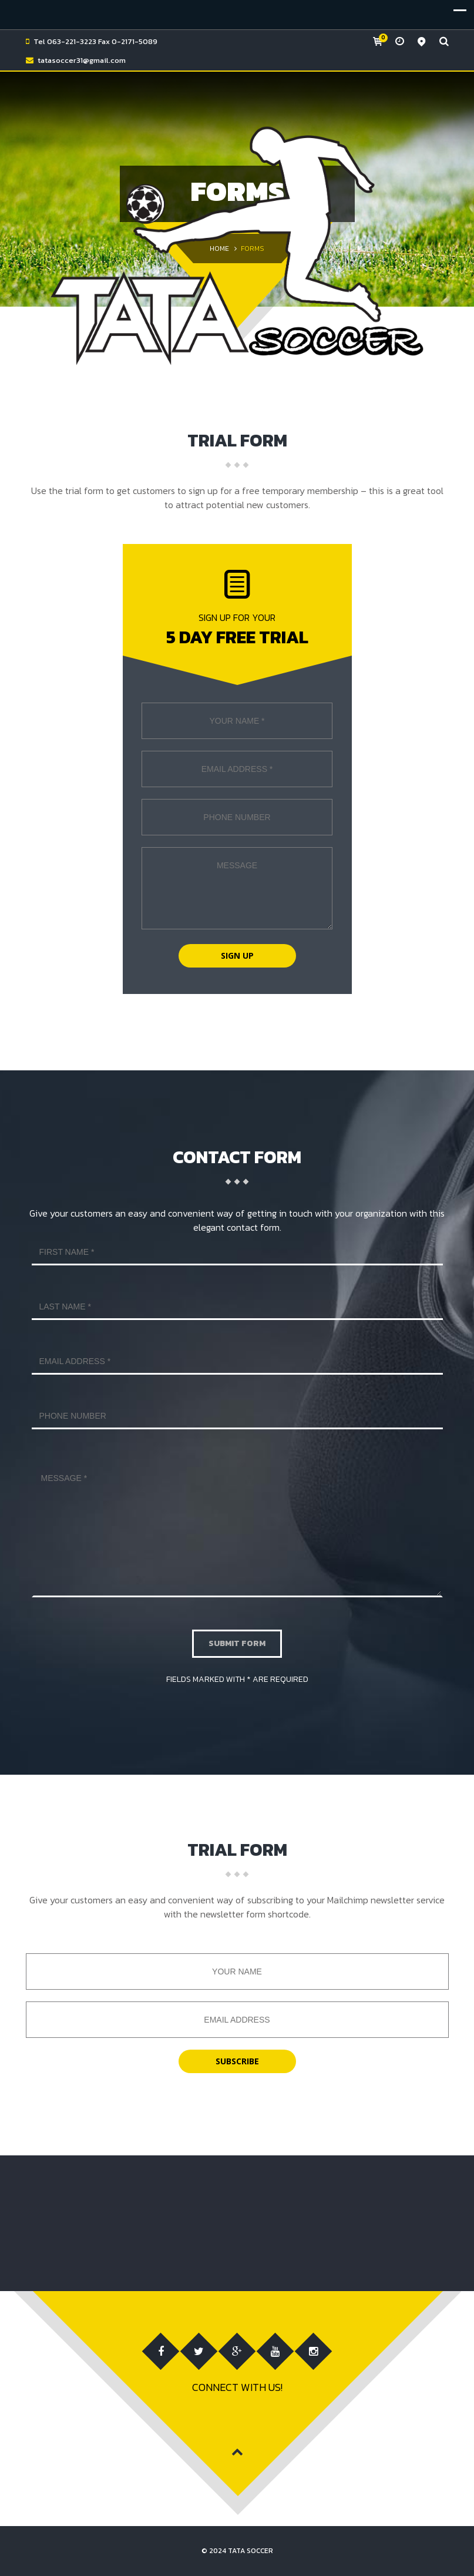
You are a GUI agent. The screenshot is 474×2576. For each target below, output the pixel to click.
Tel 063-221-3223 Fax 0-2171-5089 (95, 41)
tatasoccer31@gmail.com (82, 60)
